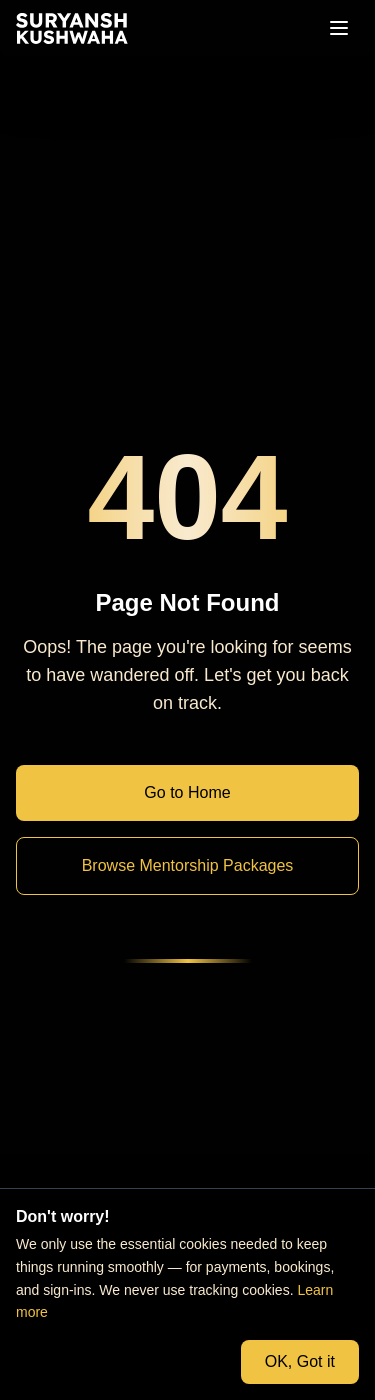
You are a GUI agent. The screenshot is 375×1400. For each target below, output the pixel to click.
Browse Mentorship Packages (188, 865)
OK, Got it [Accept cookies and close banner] (300, 1361)
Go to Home (187, 792)
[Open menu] (339, 28)
